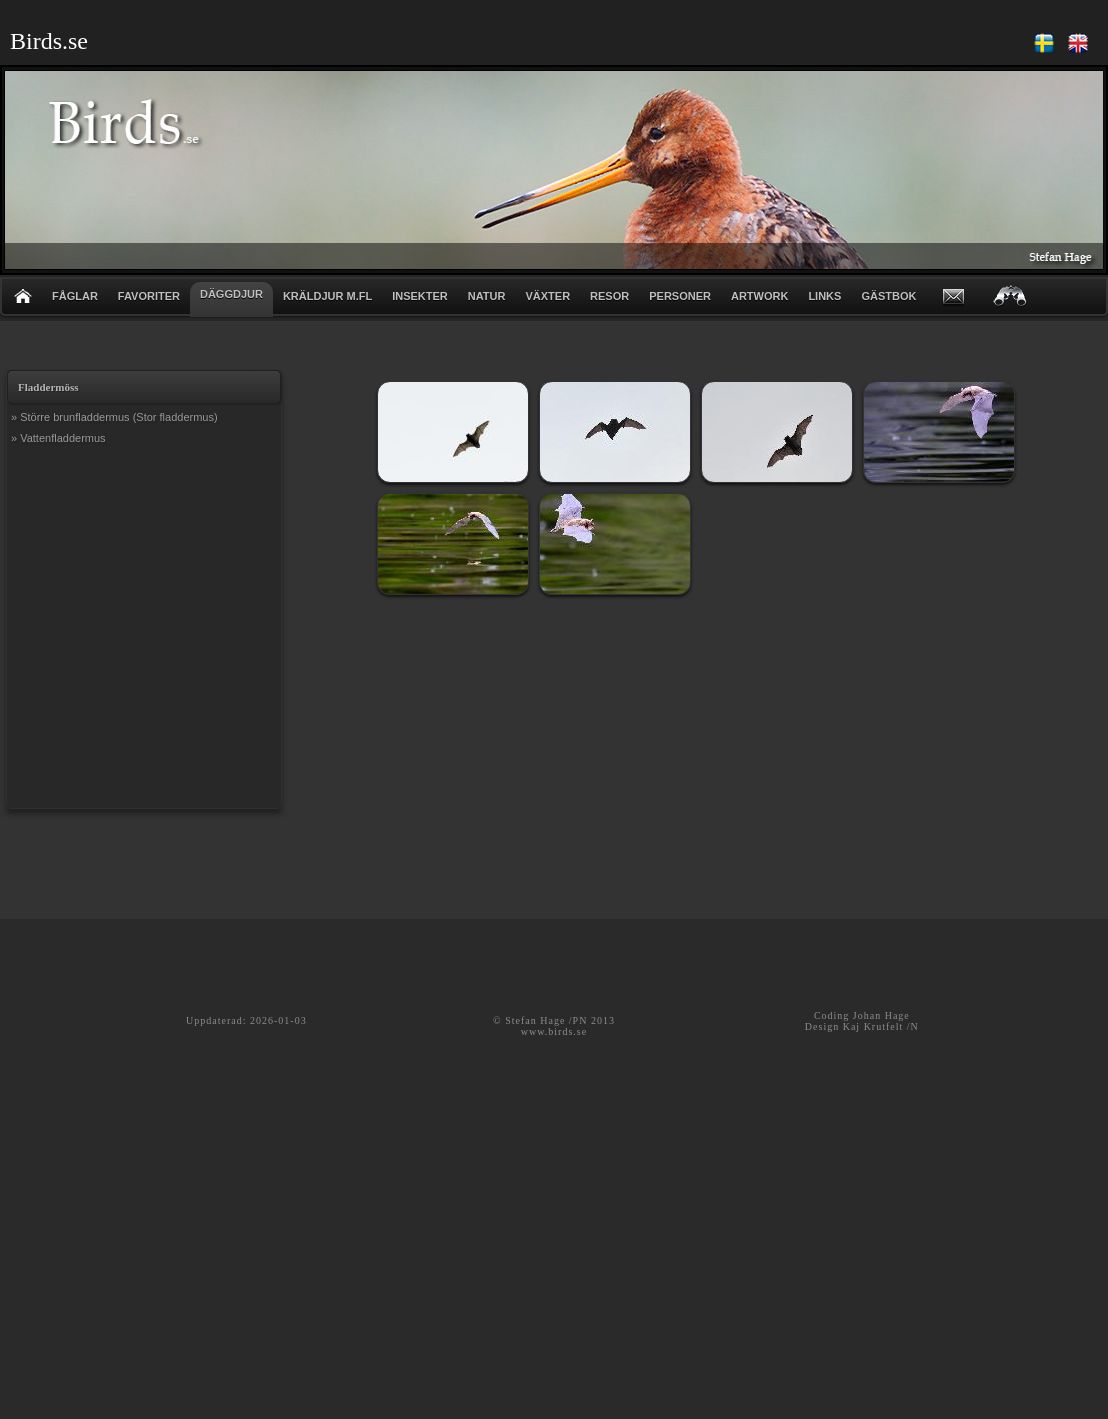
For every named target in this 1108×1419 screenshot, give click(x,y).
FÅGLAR (75, 296)
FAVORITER (149, 296)
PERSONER (680, 296)
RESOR (609, 296)
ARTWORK (759, 296)
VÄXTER (547, 296)
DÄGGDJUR (231, 294)
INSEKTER (420, 296)
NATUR (487, 296)
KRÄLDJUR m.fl (327, 296)
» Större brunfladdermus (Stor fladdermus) (114, 417)
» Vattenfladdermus (58, 438)
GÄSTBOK (888, 296)
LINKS (824, 296)
